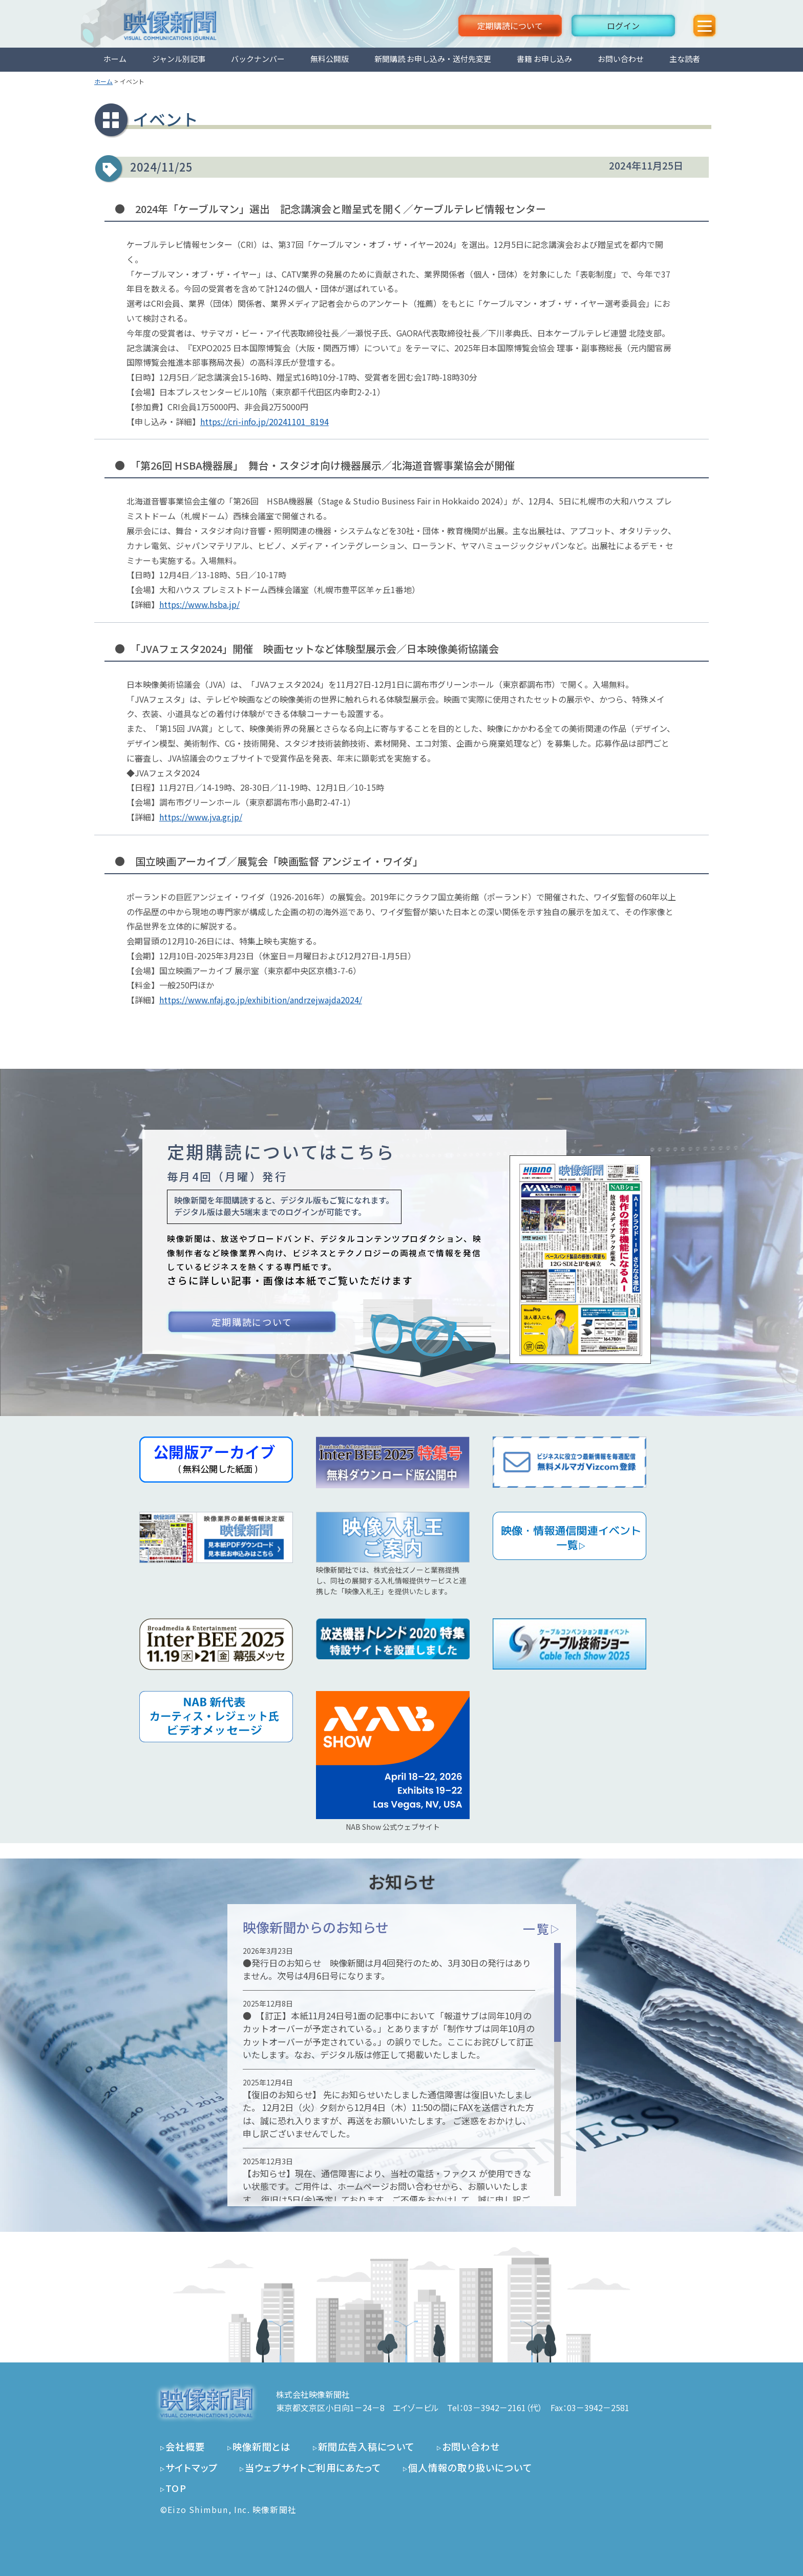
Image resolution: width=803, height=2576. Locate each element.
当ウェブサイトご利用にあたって (313, 2467)
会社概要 (185, 2446)
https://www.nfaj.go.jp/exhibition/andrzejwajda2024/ (260, 1000)
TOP (175, 2488)
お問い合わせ (621, 58)
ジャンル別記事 (178, 58)
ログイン (623, 25)
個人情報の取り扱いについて (470, 2467)
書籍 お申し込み (544, 58)
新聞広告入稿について (366, 2446)
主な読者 (684, 58)
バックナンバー (258, 58)
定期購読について (510, 25)
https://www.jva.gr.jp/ (200, 817)
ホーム (114, 58)
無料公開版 (329, 58)
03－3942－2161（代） (502, 2407)
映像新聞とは (262, 2446)
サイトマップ (191, 2467)
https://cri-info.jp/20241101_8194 (264, 421)
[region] (402, 2069)
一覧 (541, 1928)
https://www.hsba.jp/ (199, 604)
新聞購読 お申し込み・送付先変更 (432, 58)
